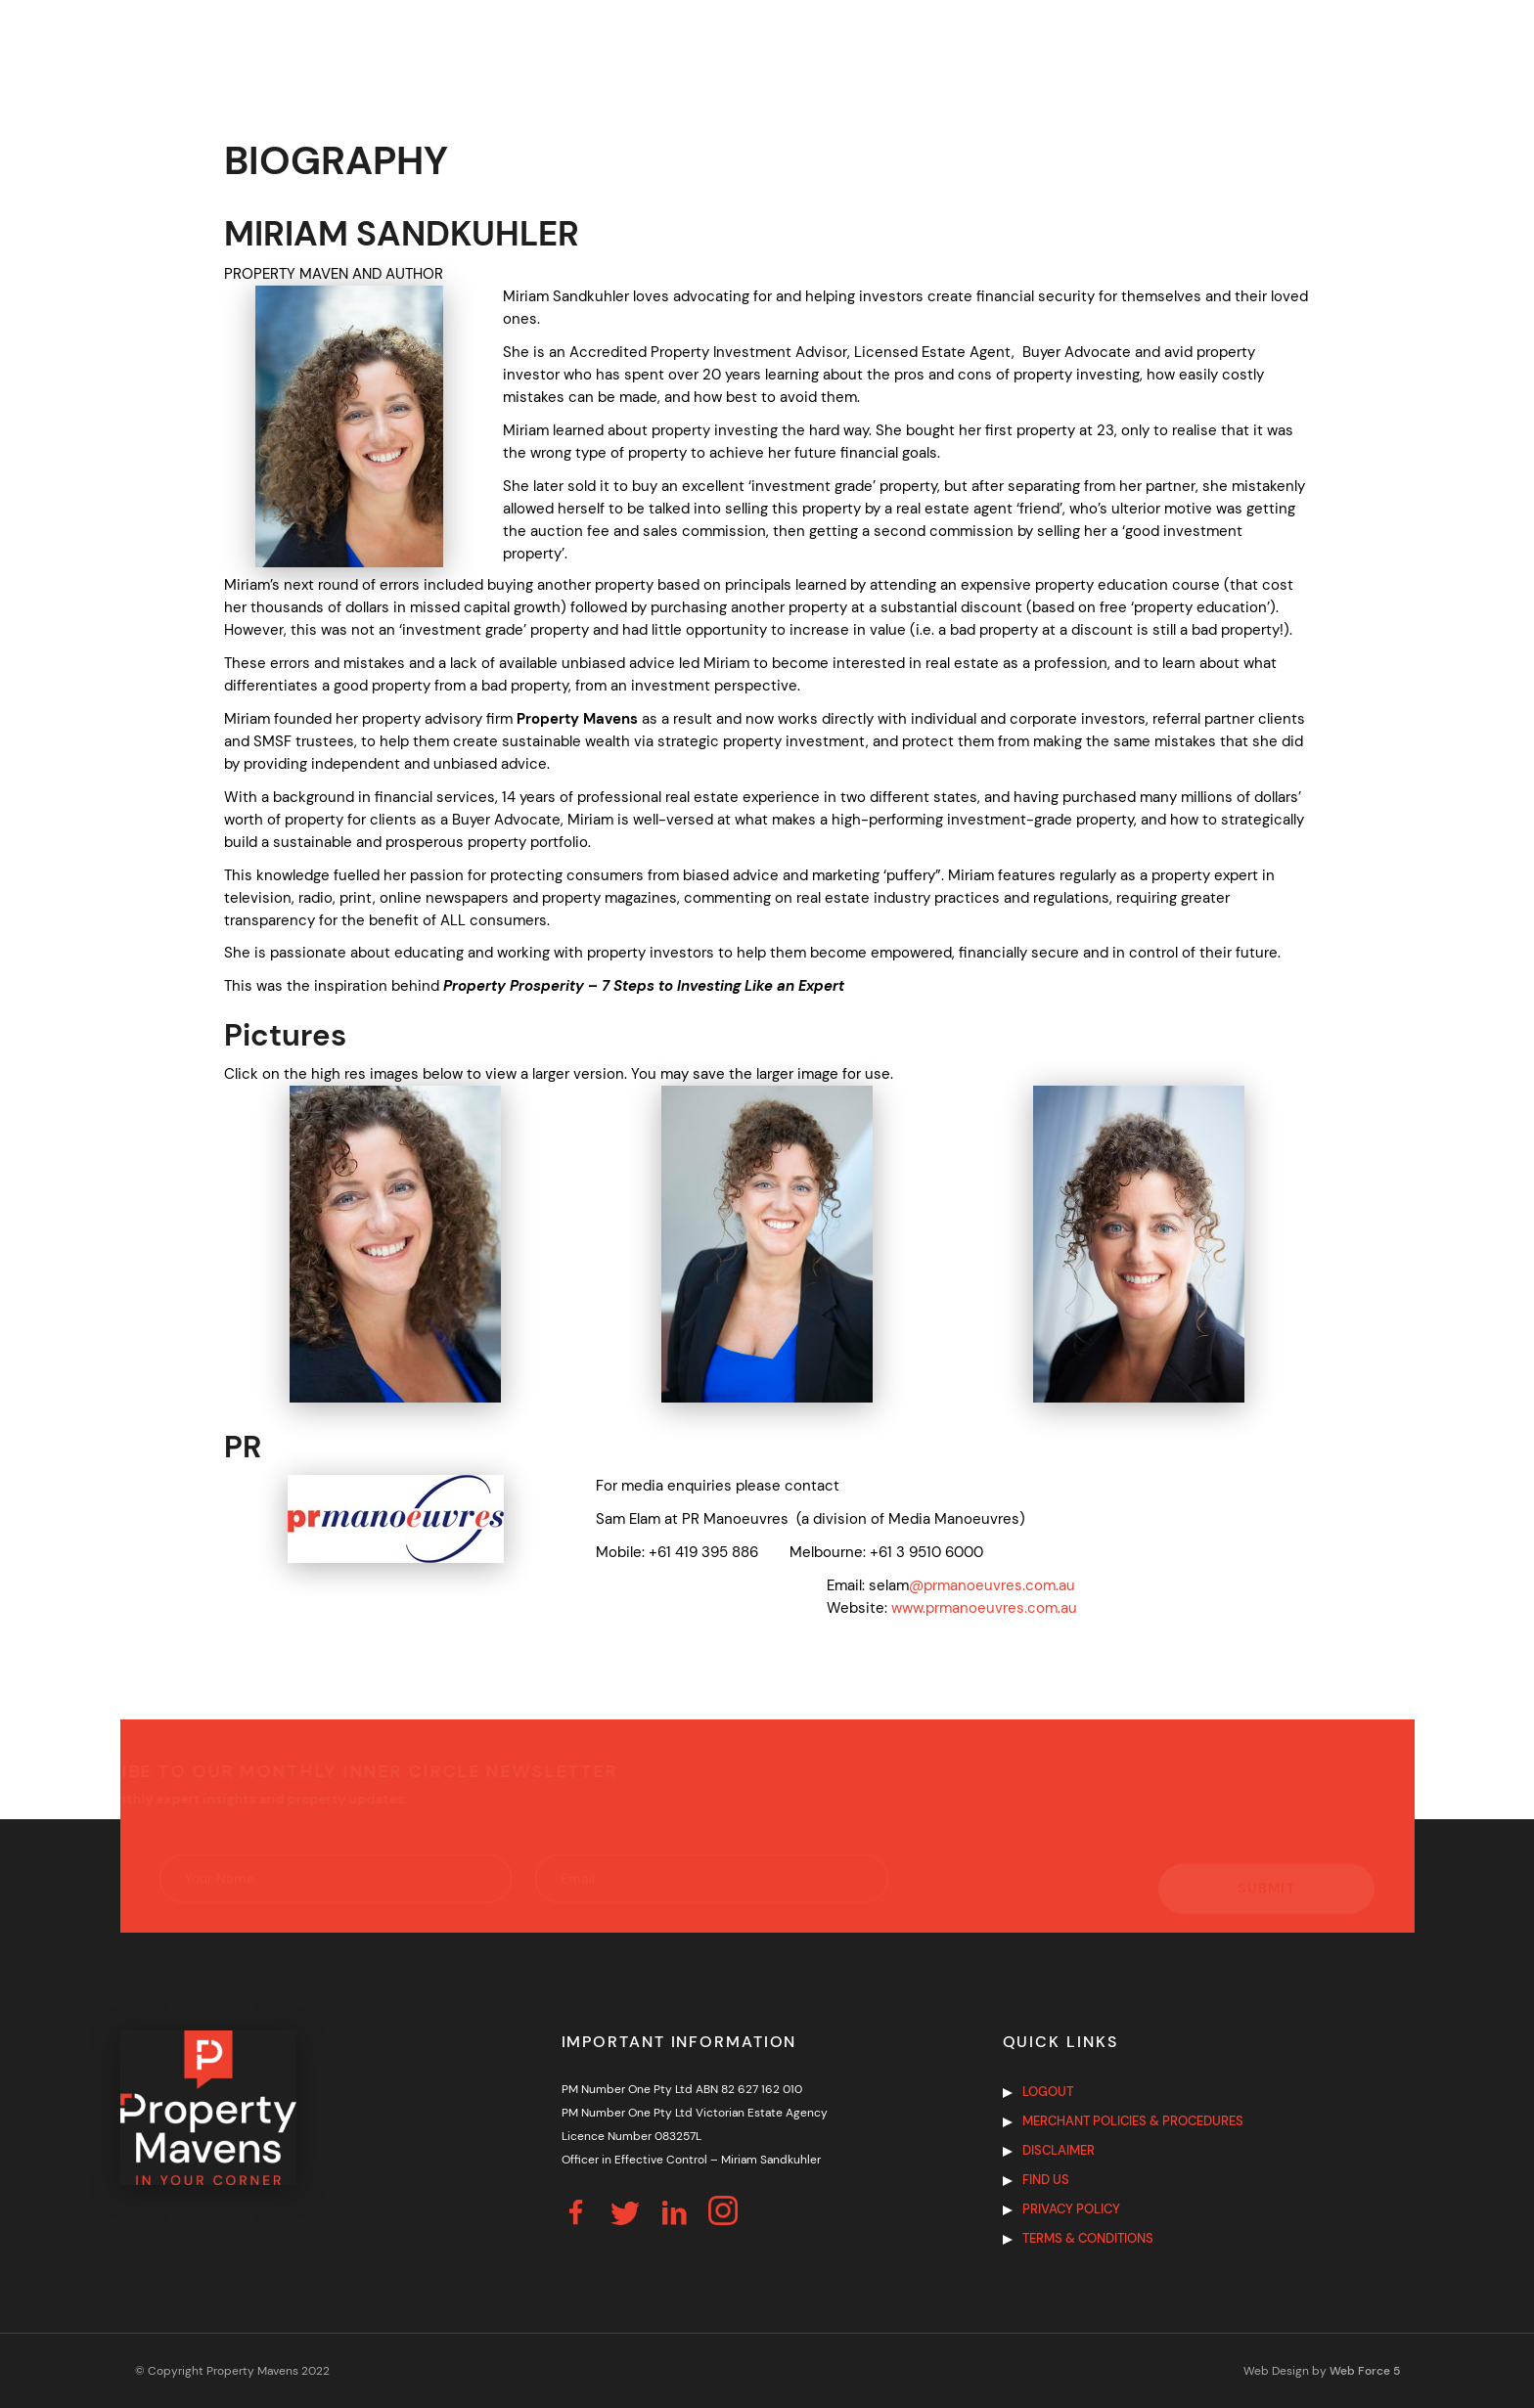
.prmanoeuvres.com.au (1000, 1608)
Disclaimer (1058, 2150)
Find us (1045, 2179)
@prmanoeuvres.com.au (992, 1585)
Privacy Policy (1071, 2209)
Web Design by (1321, 2371)
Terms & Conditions (1087, 2238)
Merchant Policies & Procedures (1132, 2121)
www (907, 1608)
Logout (1047, 2091)
